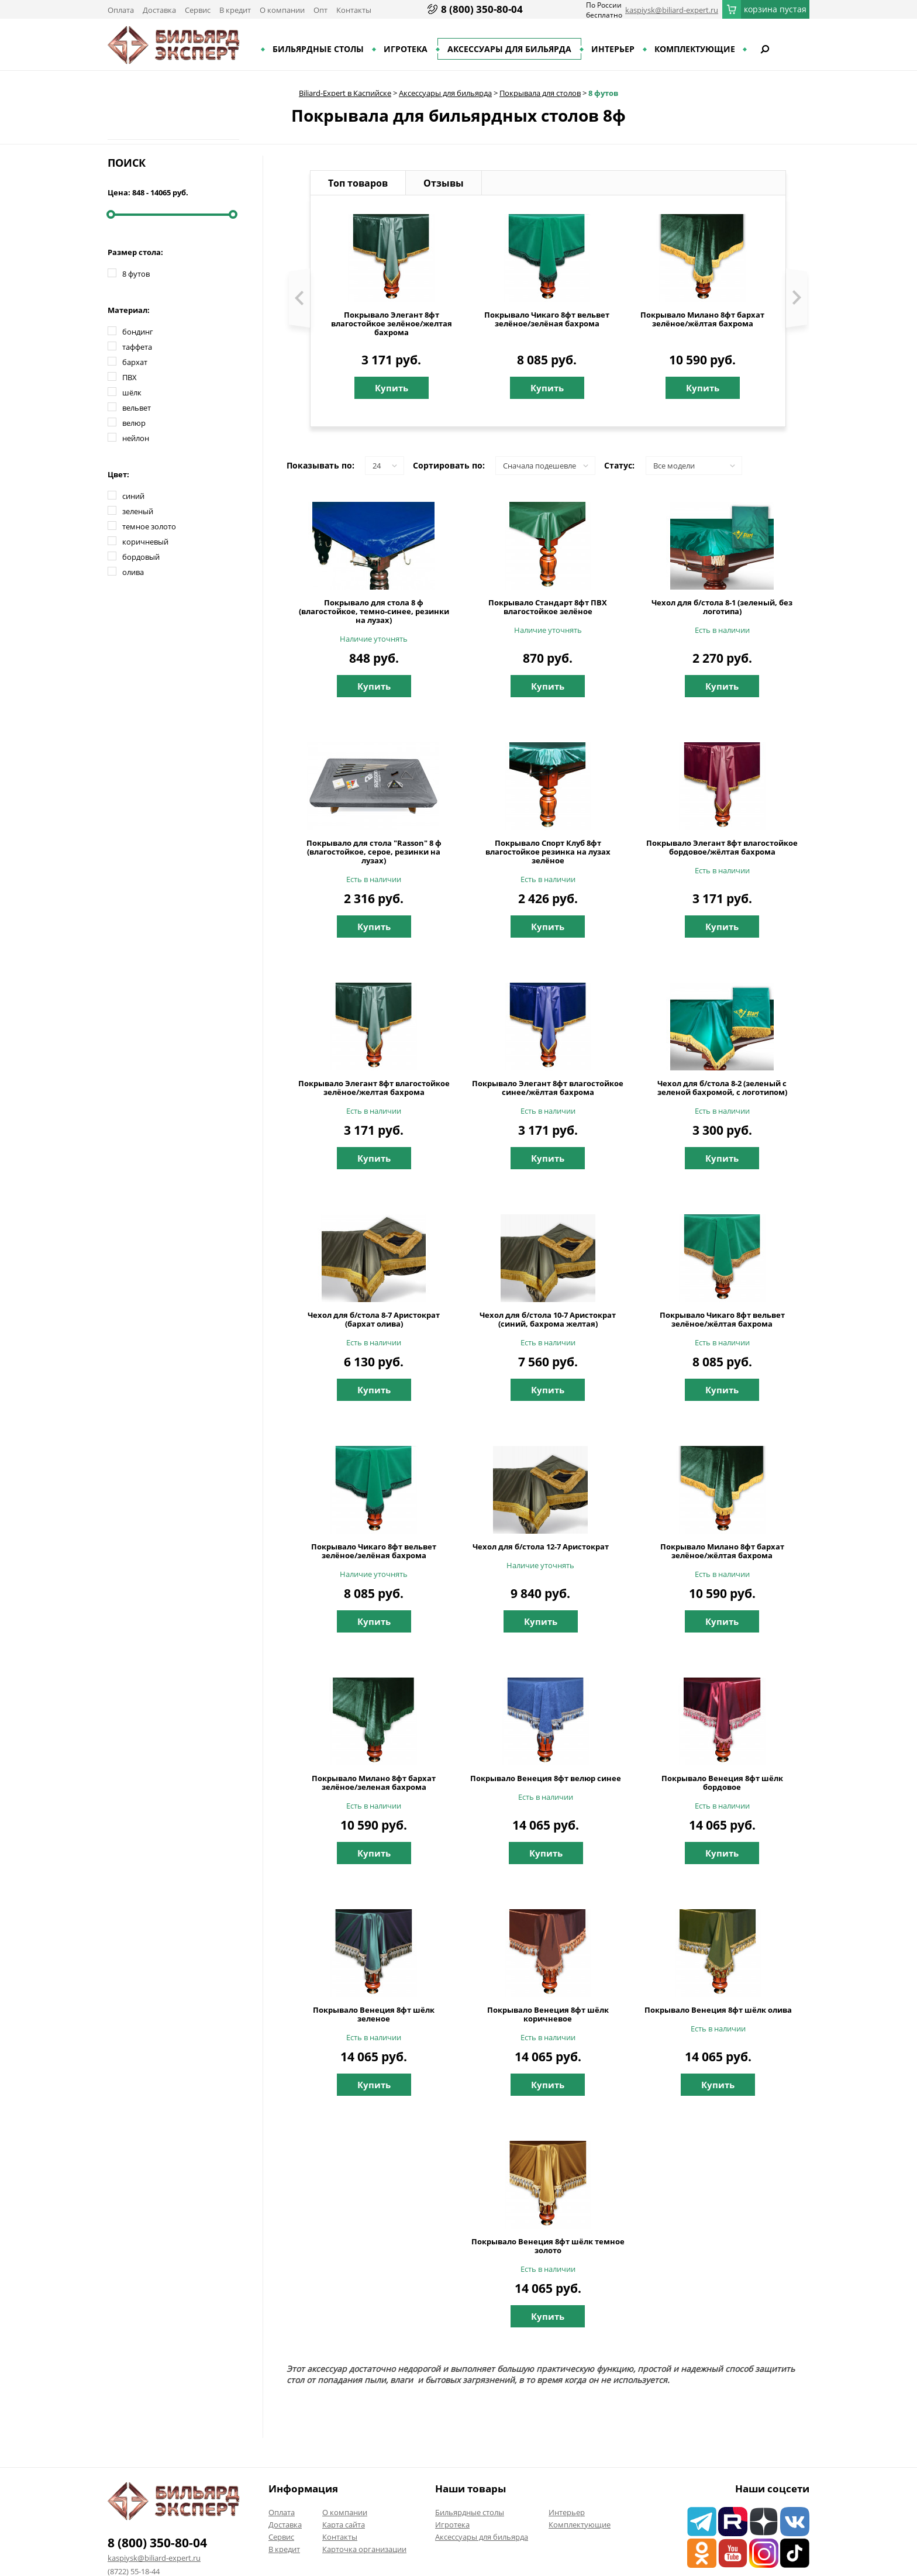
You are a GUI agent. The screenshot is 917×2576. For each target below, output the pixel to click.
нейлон (135, 438)
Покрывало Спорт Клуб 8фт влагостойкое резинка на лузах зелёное (548, 852)
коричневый (145, 541)
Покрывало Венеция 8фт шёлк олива (718, 2010)
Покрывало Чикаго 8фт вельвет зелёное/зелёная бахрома (546, 319)
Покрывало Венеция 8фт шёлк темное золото (548, 2246)
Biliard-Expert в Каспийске (345, 93)
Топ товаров (358, 183)
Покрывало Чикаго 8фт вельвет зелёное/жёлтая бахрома (722, 1319)
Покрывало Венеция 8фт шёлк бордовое (722, 1783)
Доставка (159, 10)
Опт (320, 10)
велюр (134, 423)
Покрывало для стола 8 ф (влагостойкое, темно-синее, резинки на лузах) (374, 611)
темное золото (149, 526)
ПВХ (129, 377)
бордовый (141, 557)
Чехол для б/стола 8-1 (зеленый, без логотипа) (721, 607)
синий (133, 496)
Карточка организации (364, 2549)
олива (133, 572)
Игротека (406, 48)
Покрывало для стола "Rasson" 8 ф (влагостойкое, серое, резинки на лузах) (374, 852)
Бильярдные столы (318, 48)
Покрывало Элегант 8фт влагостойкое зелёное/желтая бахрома (391, 324)
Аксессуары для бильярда (509, 48)
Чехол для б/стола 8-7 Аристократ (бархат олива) (374, 1319)
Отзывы (443, 183)
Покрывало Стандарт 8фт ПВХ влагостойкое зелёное (547, 607)
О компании (282, 10)
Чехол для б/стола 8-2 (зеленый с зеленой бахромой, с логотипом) (722, 1088)
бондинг (137, 331)
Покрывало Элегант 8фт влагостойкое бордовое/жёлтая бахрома (722, 847)
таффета (137, 347)
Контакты (353, 10)
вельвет (136, 407)
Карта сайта (343, 2524)
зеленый (137, 511)
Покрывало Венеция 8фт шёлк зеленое (374, 2014)
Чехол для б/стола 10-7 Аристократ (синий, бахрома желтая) (548, 1319)
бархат (134, 362)
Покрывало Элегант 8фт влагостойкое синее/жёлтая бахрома (547, 1088)
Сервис (198, 10)
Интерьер (613, 48)
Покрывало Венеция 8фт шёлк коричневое (548, 2014)
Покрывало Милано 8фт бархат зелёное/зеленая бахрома (374, 1783)
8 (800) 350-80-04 (482, 9)
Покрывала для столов (540, 93)
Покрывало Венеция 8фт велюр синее (545, 1778)
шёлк (132, 392)
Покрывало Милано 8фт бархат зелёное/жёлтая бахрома (702, 319)
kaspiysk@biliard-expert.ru (671, 10)
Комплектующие (694, 48)
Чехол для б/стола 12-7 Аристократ (541, 1546)
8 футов (603, 93)
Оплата (121, 10)
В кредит (235, 10)
